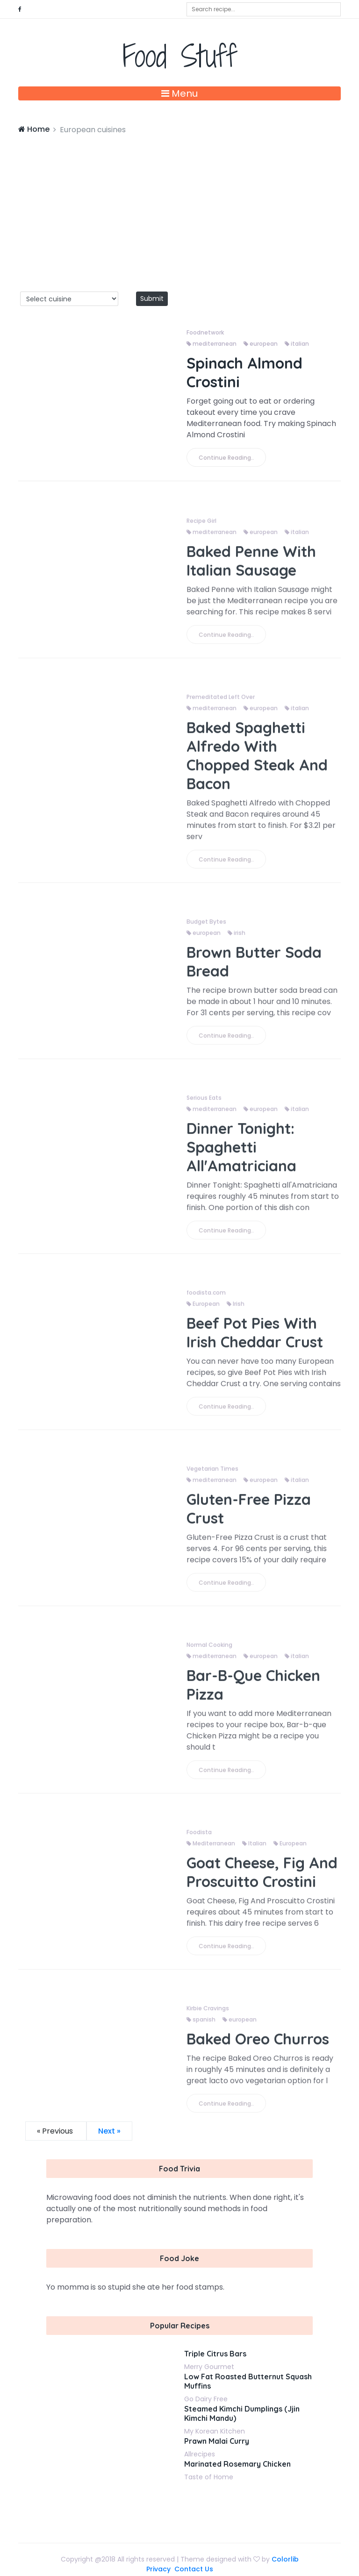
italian (297, 344)
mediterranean (212, 344)
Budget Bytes (206, 929)
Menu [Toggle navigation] (179, 93)
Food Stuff (179, 56)
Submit (152, 298)
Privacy (158, 2569)
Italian (254, 1851)
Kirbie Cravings (208, 2016)
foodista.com (206, 1300)
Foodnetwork (205, 332)
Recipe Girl (201, 529)
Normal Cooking (209, 1653)
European (203, 1312)
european (261, 344)
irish (236, 941)
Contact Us (193, 2569)
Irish (235, 1312)
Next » (109, 2131)
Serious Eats (204, 1106)
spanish (201, 2027)
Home (34, 129)
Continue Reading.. (226, 458)
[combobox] (264, 9)
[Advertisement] (179, 205)
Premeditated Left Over (221, 705)
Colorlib (285, 2559)
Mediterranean (211, 1851)
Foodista (199, 1840)
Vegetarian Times (212, 1476)
